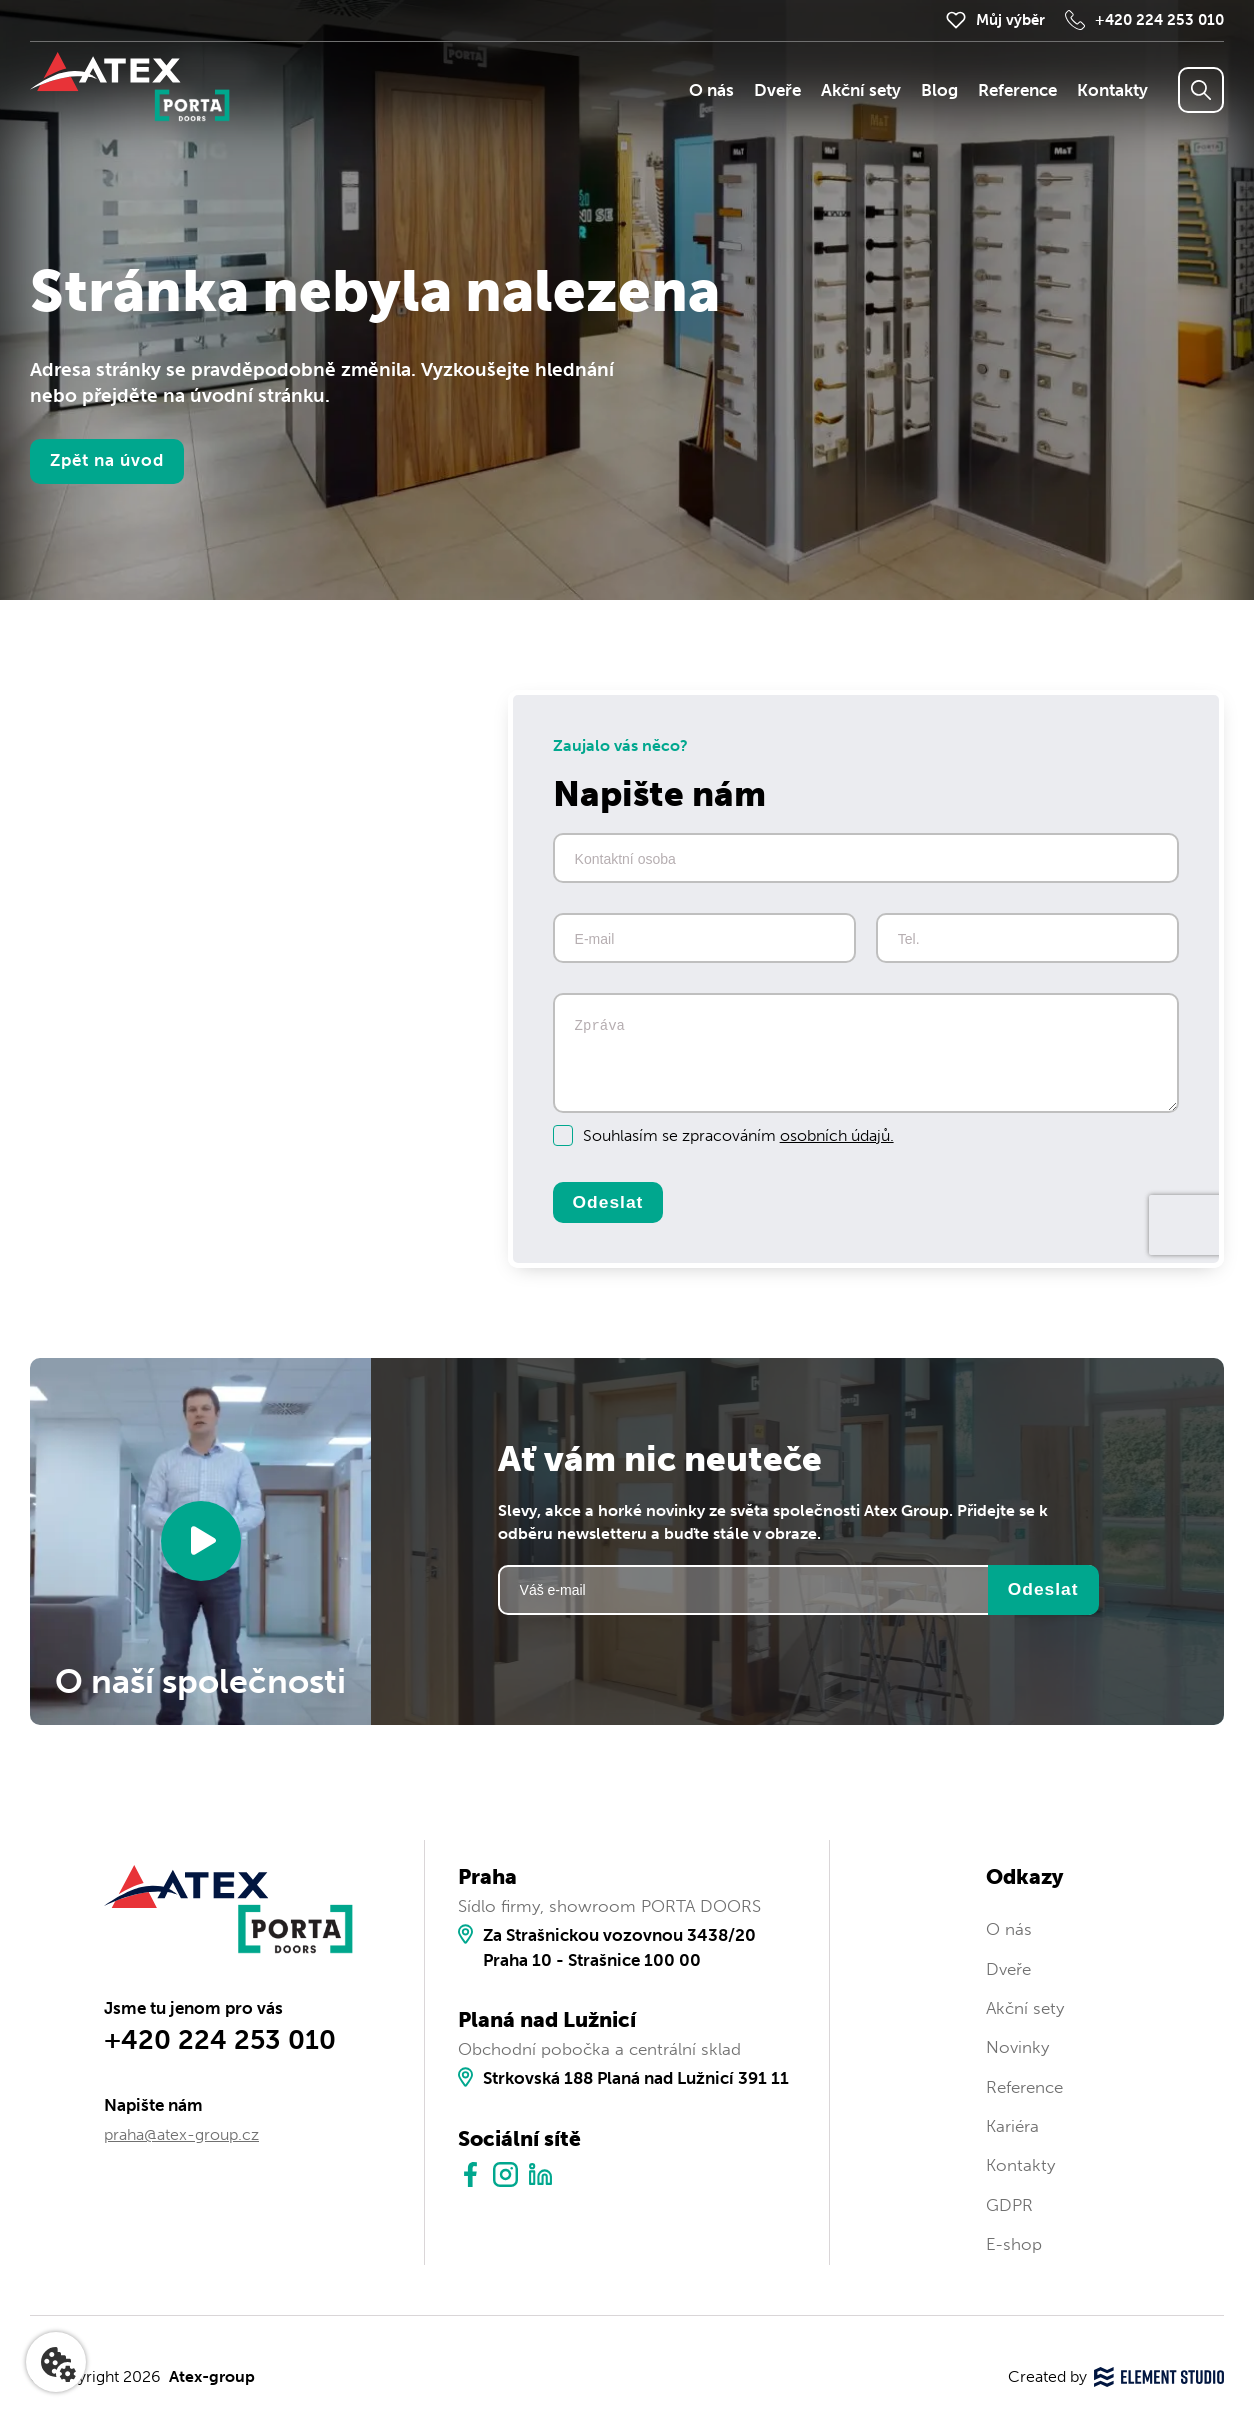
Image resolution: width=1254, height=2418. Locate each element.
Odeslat (608, 1202)
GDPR (1009, 2205)
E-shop (1014, 2244)
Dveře (777, 90)
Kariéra (1012, 2126)
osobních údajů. (837, 1135)
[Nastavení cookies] (56, 2362)
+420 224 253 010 (1159, 20)
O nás (711, 90)
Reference (1017, 90)
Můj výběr (1010, 20)
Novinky (1017, 2047)
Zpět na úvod (107, 460)
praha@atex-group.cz (181, 2134)
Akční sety (861, 90)
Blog (939, 90)
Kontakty (1112, 90)
